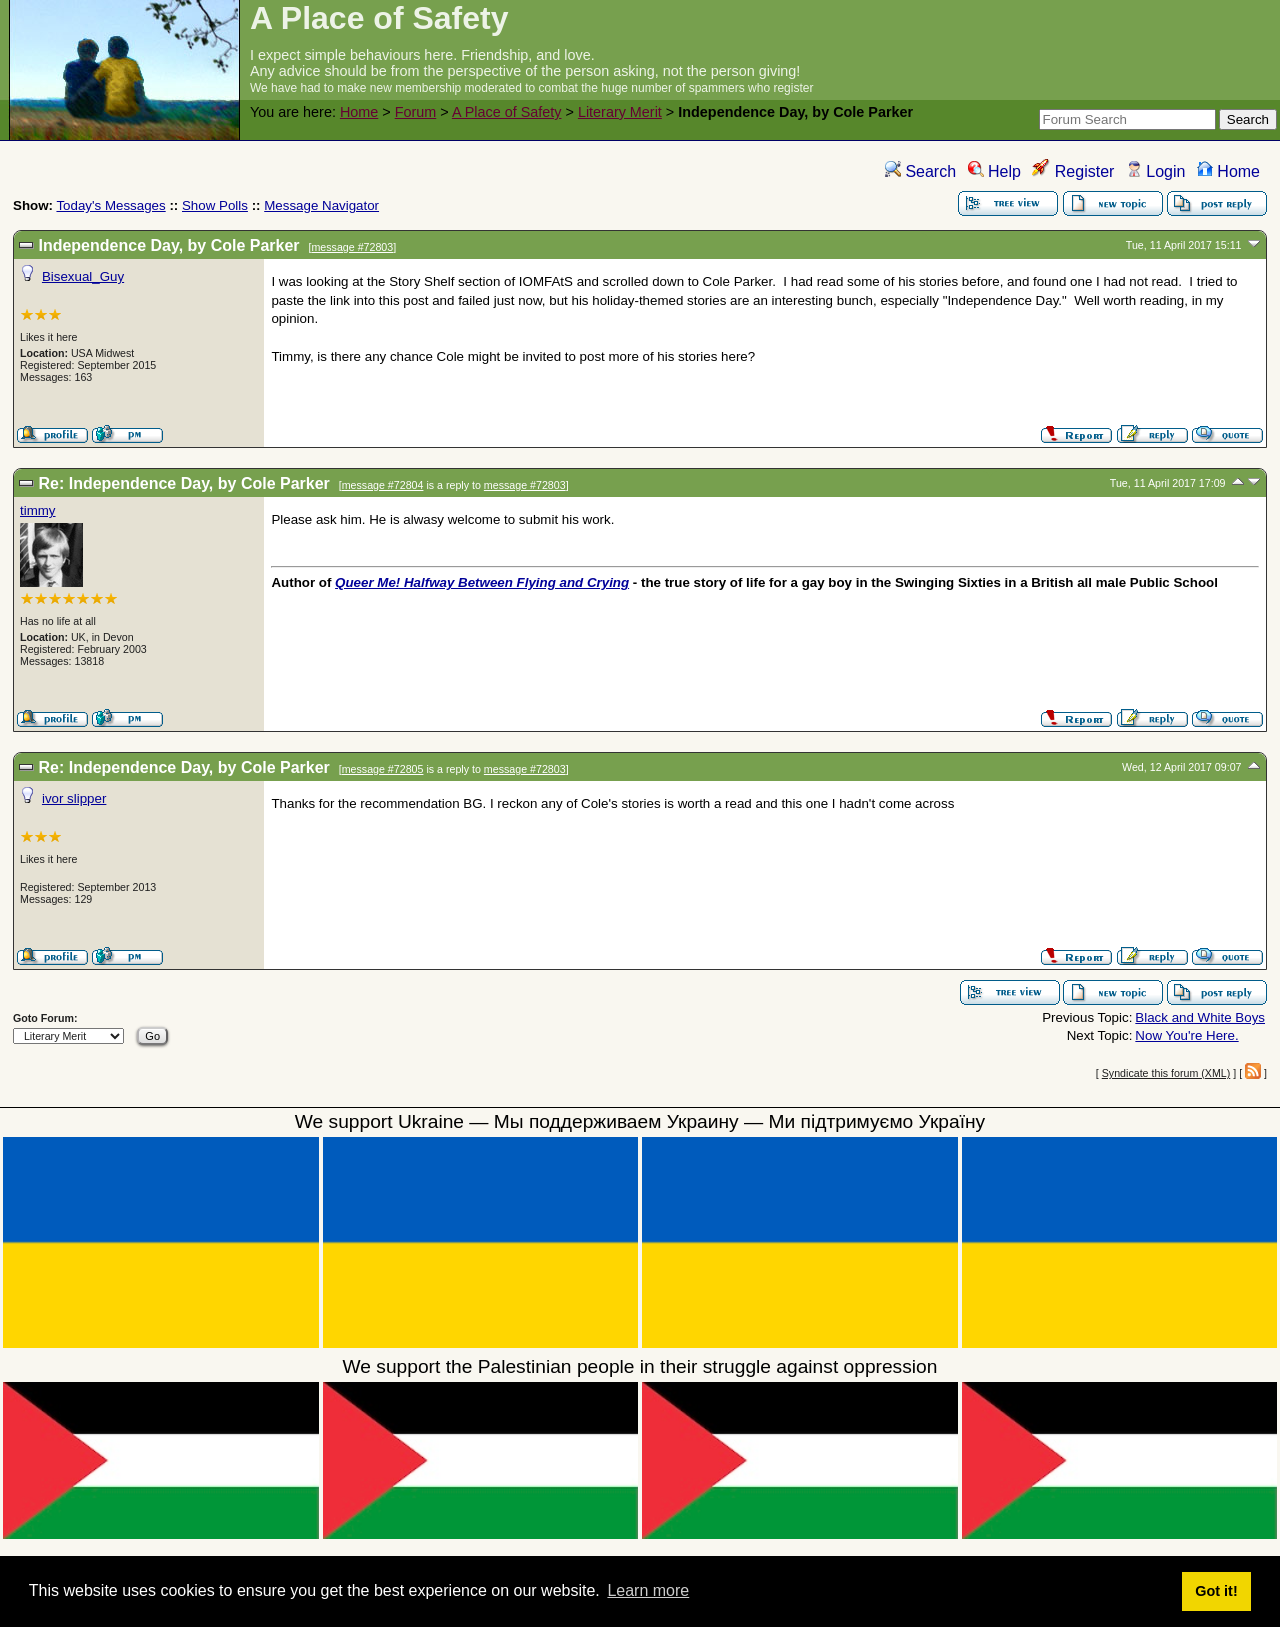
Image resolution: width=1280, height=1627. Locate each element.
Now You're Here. (1186, 1035)
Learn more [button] (648, 1590)
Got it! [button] (1216, 1591)
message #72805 (383, 769)
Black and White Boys (1200, 1017)
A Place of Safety (507, 112)
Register (1073, 171)
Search (920, 171)
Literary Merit (620, 112)
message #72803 (352, 247)
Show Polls (215, 205)
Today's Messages (110, 205)
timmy (38, 510)
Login (1156, 171)
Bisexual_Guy (83, 276)
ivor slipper (74, 798)
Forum (416, 112)
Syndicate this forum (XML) (1166, 1073)
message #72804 (383, 485)
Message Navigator (321, 205)
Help (994, 171)
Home (359, 112)
